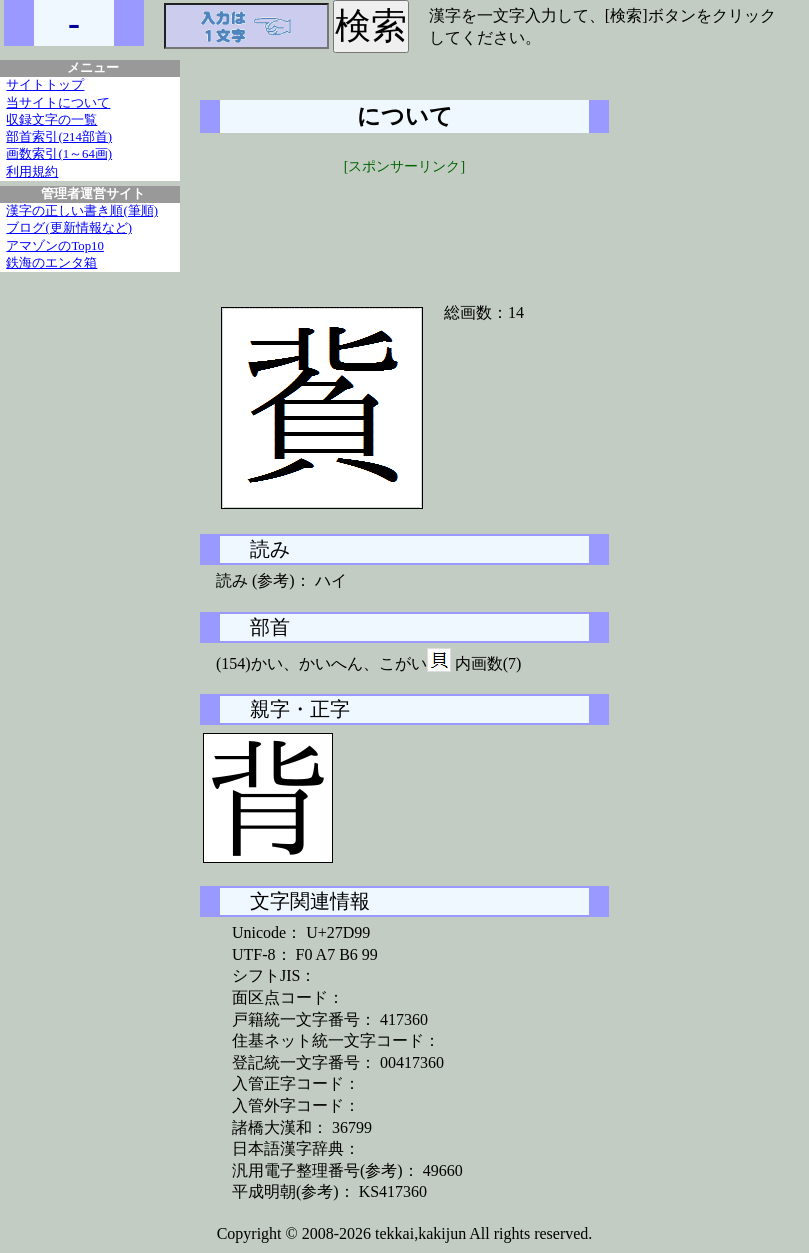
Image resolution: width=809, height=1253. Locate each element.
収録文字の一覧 (51, 120)
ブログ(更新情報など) (69, 228)
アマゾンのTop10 (55, 246)
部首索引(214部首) (59, 137)
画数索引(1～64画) (59, 154)
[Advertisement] (405, 227)
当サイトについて (58, 103)
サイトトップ (45, 85)
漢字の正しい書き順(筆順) (82, 211)
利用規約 (32, 172)
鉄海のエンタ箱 (51, 263)
